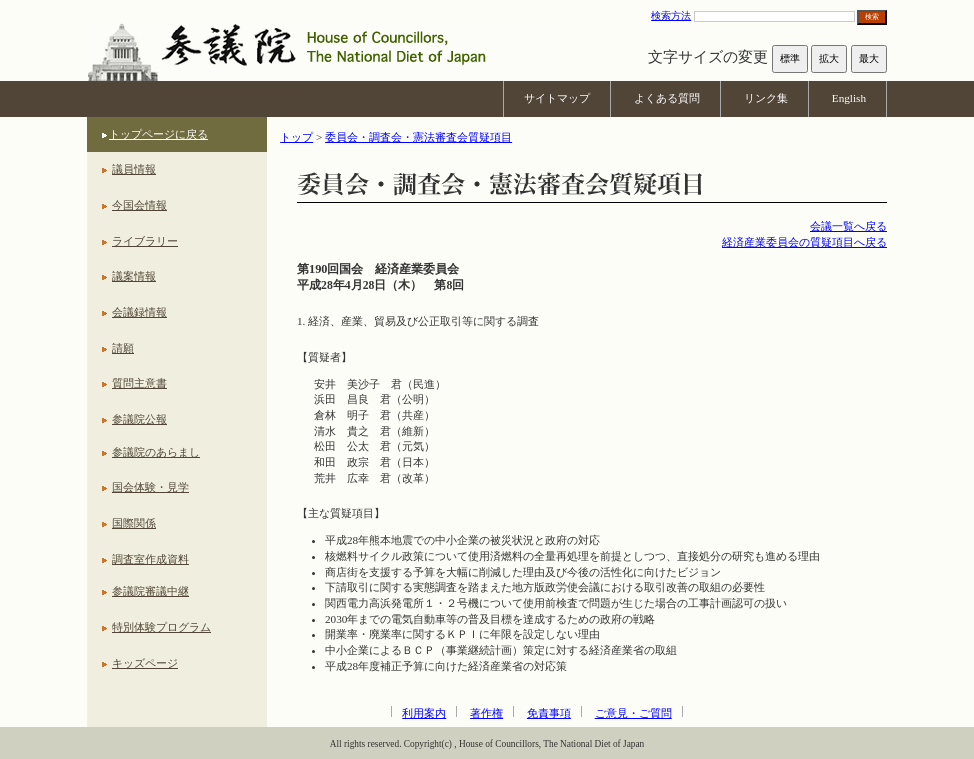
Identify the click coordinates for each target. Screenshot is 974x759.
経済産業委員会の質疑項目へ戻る (804, 242)
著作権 (486, 713)
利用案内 (424, 713)
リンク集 (766, 98)
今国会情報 (139, 205)
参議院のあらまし (156, 452)
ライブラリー (145, 241)
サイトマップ (557, 98)
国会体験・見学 (150, 487)
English (849, 98)
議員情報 (134, 169)
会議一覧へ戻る (848, 226)
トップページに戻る (158, 134)
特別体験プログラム (161, 627)
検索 (872, 16)
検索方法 (671, 15)
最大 (869, 58)
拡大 (829, 58)
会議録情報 (139, 312)
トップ (296, 137)
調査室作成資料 (150, 559)
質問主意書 (139, 383)
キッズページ (145, 663)
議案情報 (134, 276)
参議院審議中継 (150, 591)
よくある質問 (667, 98)
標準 (790, 58)
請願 (123, 348)
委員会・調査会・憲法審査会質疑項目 (418, 137)
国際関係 (134, 523)
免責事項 (549, 713)
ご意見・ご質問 (633, 713)
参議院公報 (139, 419)
